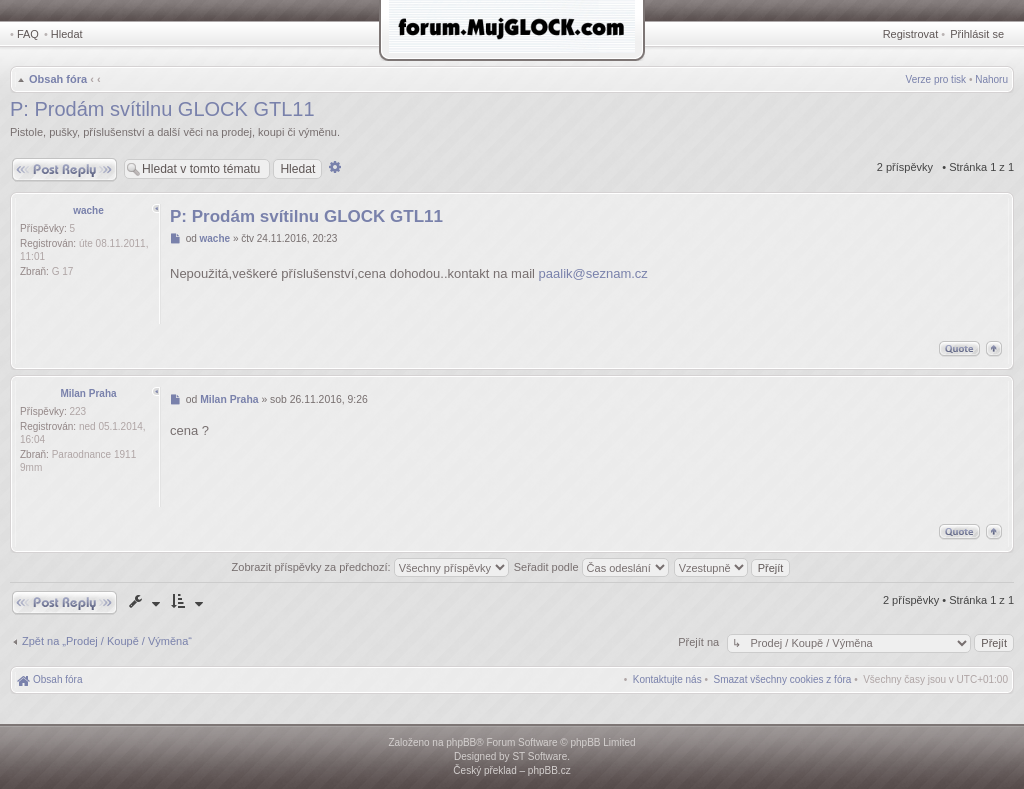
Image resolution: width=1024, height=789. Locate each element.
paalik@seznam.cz (593, 273)
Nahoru (991, 79)
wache (88, 210)
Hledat (67, 34)
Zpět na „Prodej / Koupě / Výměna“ (107, 641)
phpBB (461, 742)
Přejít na (700, 642)
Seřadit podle (591, 567)
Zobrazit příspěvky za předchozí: (370, 567)
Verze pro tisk (936, 79)
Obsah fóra (58, 79)
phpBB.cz (549, 770)
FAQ (28, 34)
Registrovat (911, 34)
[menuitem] (783, 679)
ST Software (539, 756)
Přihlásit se (977, 34)
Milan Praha (88, 393)
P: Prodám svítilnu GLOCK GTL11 (162, 109)
